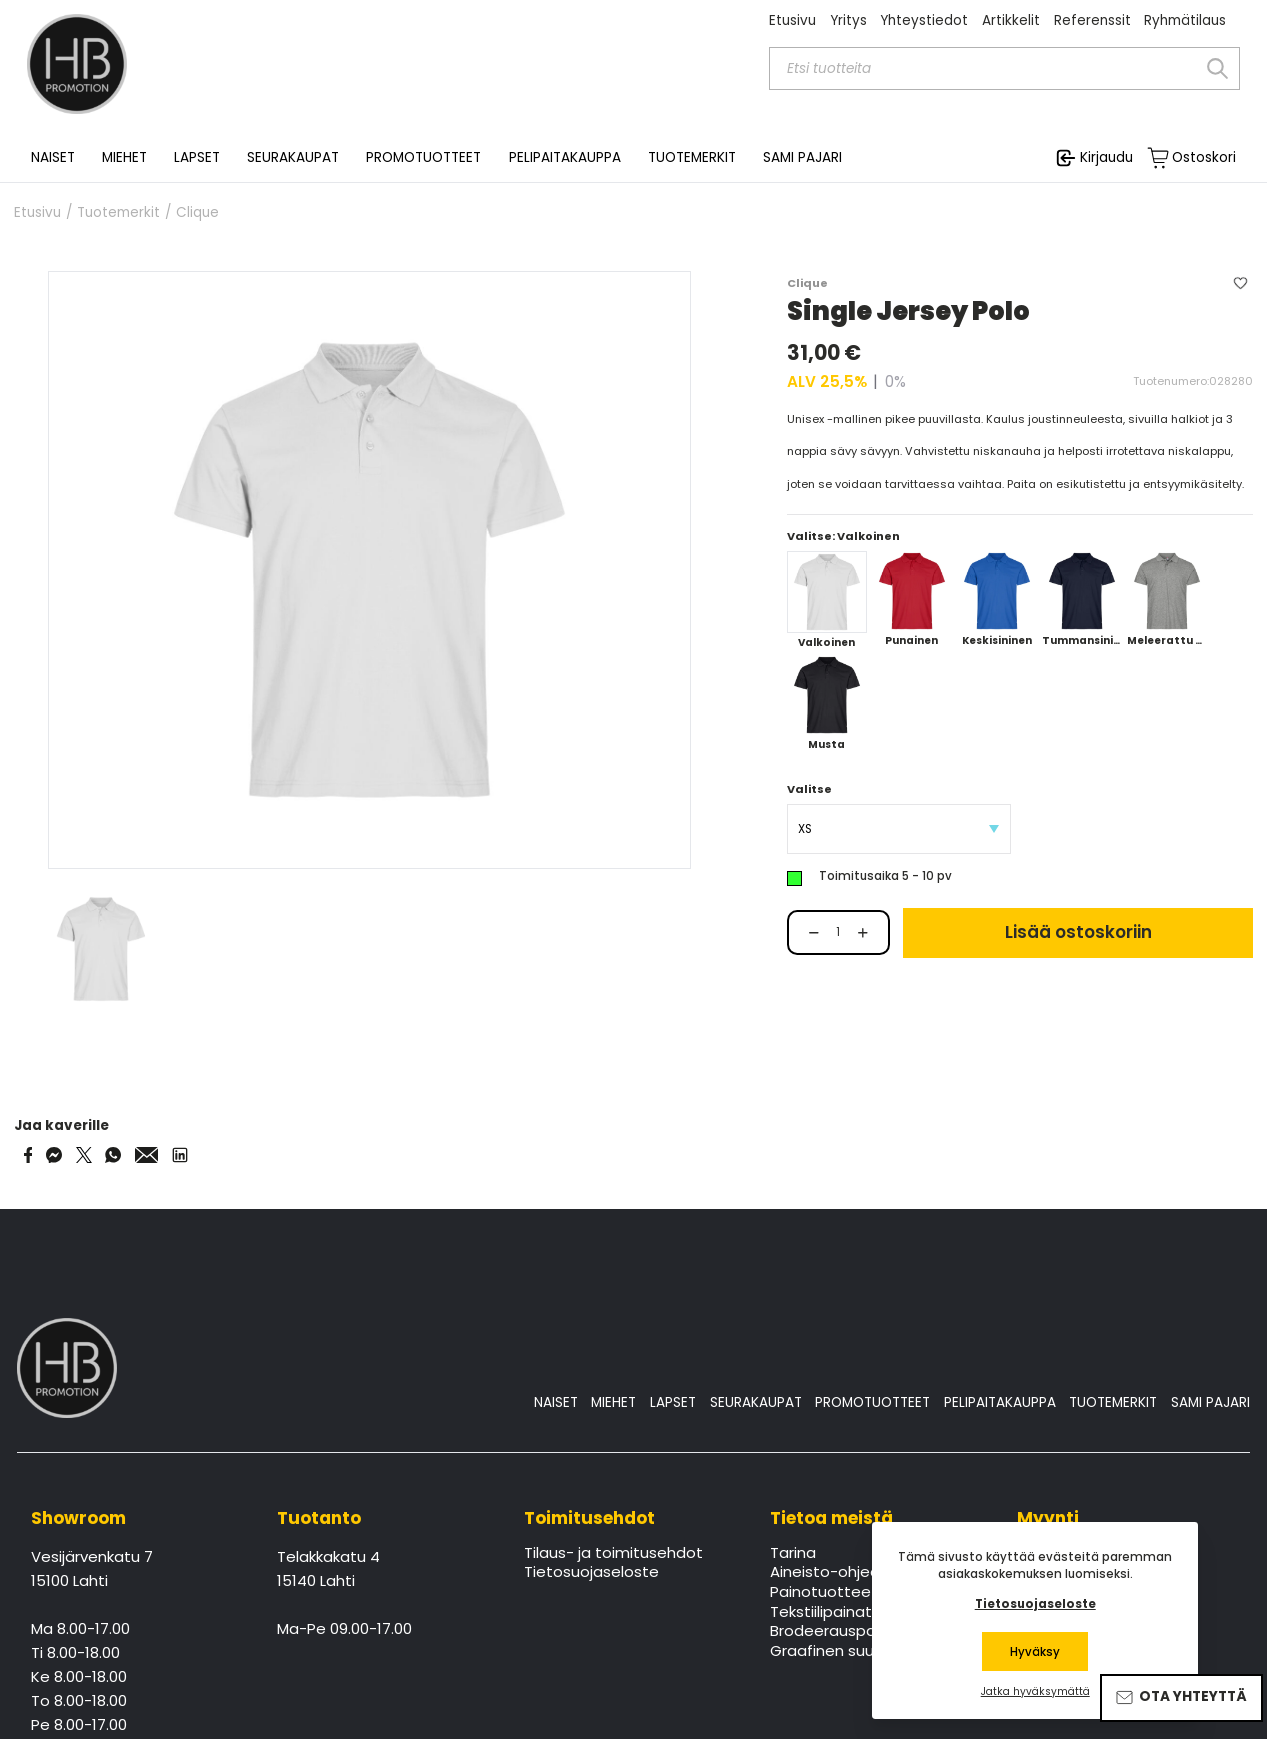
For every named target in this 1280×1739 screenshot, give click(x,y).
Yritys (848, 20)
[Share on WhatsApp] (113, 1155)
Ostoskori (1204, 158)
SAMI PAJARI (802, 158)
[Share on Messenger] (54, 1155)
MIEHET (613, 1402)
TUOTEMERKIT (1113, 1402)
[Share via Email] (147, 1155)
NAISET (556, 1402)
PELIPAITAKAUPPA (1000, 1402)
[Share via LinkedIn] (180, 1155)
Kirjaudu (1106, 157)
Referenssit (1092, 20)
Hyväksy (1035, 1652)
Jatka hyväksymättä (1035, 1692)
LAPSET (673, 1402)
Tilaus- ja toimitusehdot (613, 1554)
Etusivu (792, 20)
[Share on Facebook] (28, 1155)
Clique (197, 213)
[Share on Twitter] (84, 1155)
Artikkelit (1011, 20)
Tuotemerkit (118, 213)
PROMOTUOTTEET (872, 1402)
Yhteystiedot (924, 20)
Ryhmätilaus (1185, 20)
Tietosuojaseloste (591, 1573)
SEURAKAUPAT (293, 158)
